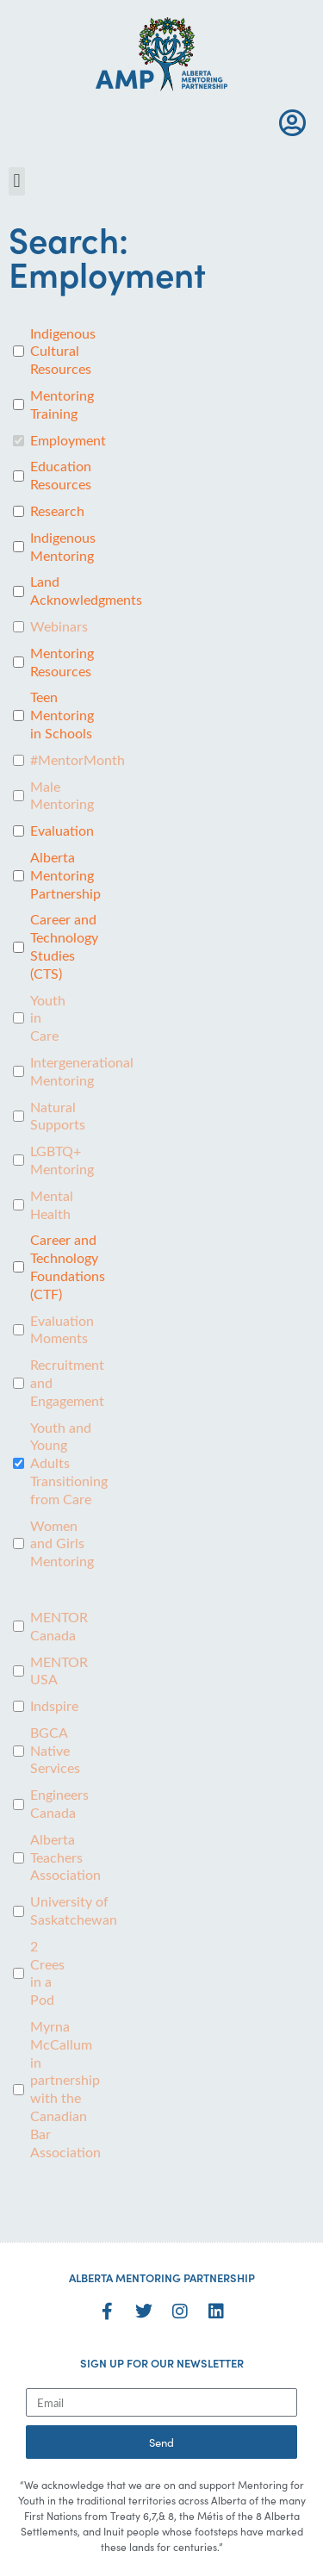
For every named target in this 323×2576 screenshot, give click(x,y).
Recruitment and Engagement (67, 1382)
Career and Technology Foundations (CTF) (67, 1266)
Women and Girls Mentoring (62, 1544)
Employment (68, 440)
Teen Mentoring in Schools (62, 715)
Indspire (54, 1705)
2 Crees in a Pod (47, 1973)
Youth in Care (47, 1018)
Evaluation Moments (62, 1329)
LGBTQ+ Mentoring (62, 1160)
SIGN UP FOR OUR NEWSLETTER (162, 2363)
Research (57, 511)
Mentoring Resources (62, 662)
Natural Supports (57, 1116)
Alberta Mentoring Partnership (65, 875)
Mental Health (51, 1205)
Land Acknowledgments (86, 590)
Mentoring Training (62, 404)
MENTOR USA (59, 1671)
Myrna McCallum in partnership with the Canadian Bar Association (65, 2089)
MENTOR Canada (59, 1626)
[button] (17, 181)
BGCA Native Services (55, 1750)
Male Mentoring (62, 795)
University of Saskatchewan (73, 1910)
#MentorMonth (77, 759)
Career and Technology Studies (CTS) (64, 946)
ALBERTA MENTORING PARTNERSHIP (162, 2277)
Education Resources (60, 475)
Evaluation (62, 830)
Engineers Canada (59, 1803)
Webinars (59, 626)
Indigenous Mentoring (63, 546)
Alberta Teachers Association (65, 1857)
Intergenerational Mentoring (82, 1071)
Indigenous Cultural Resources (63, 351)
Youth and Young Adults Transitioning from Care (69, 1463)
